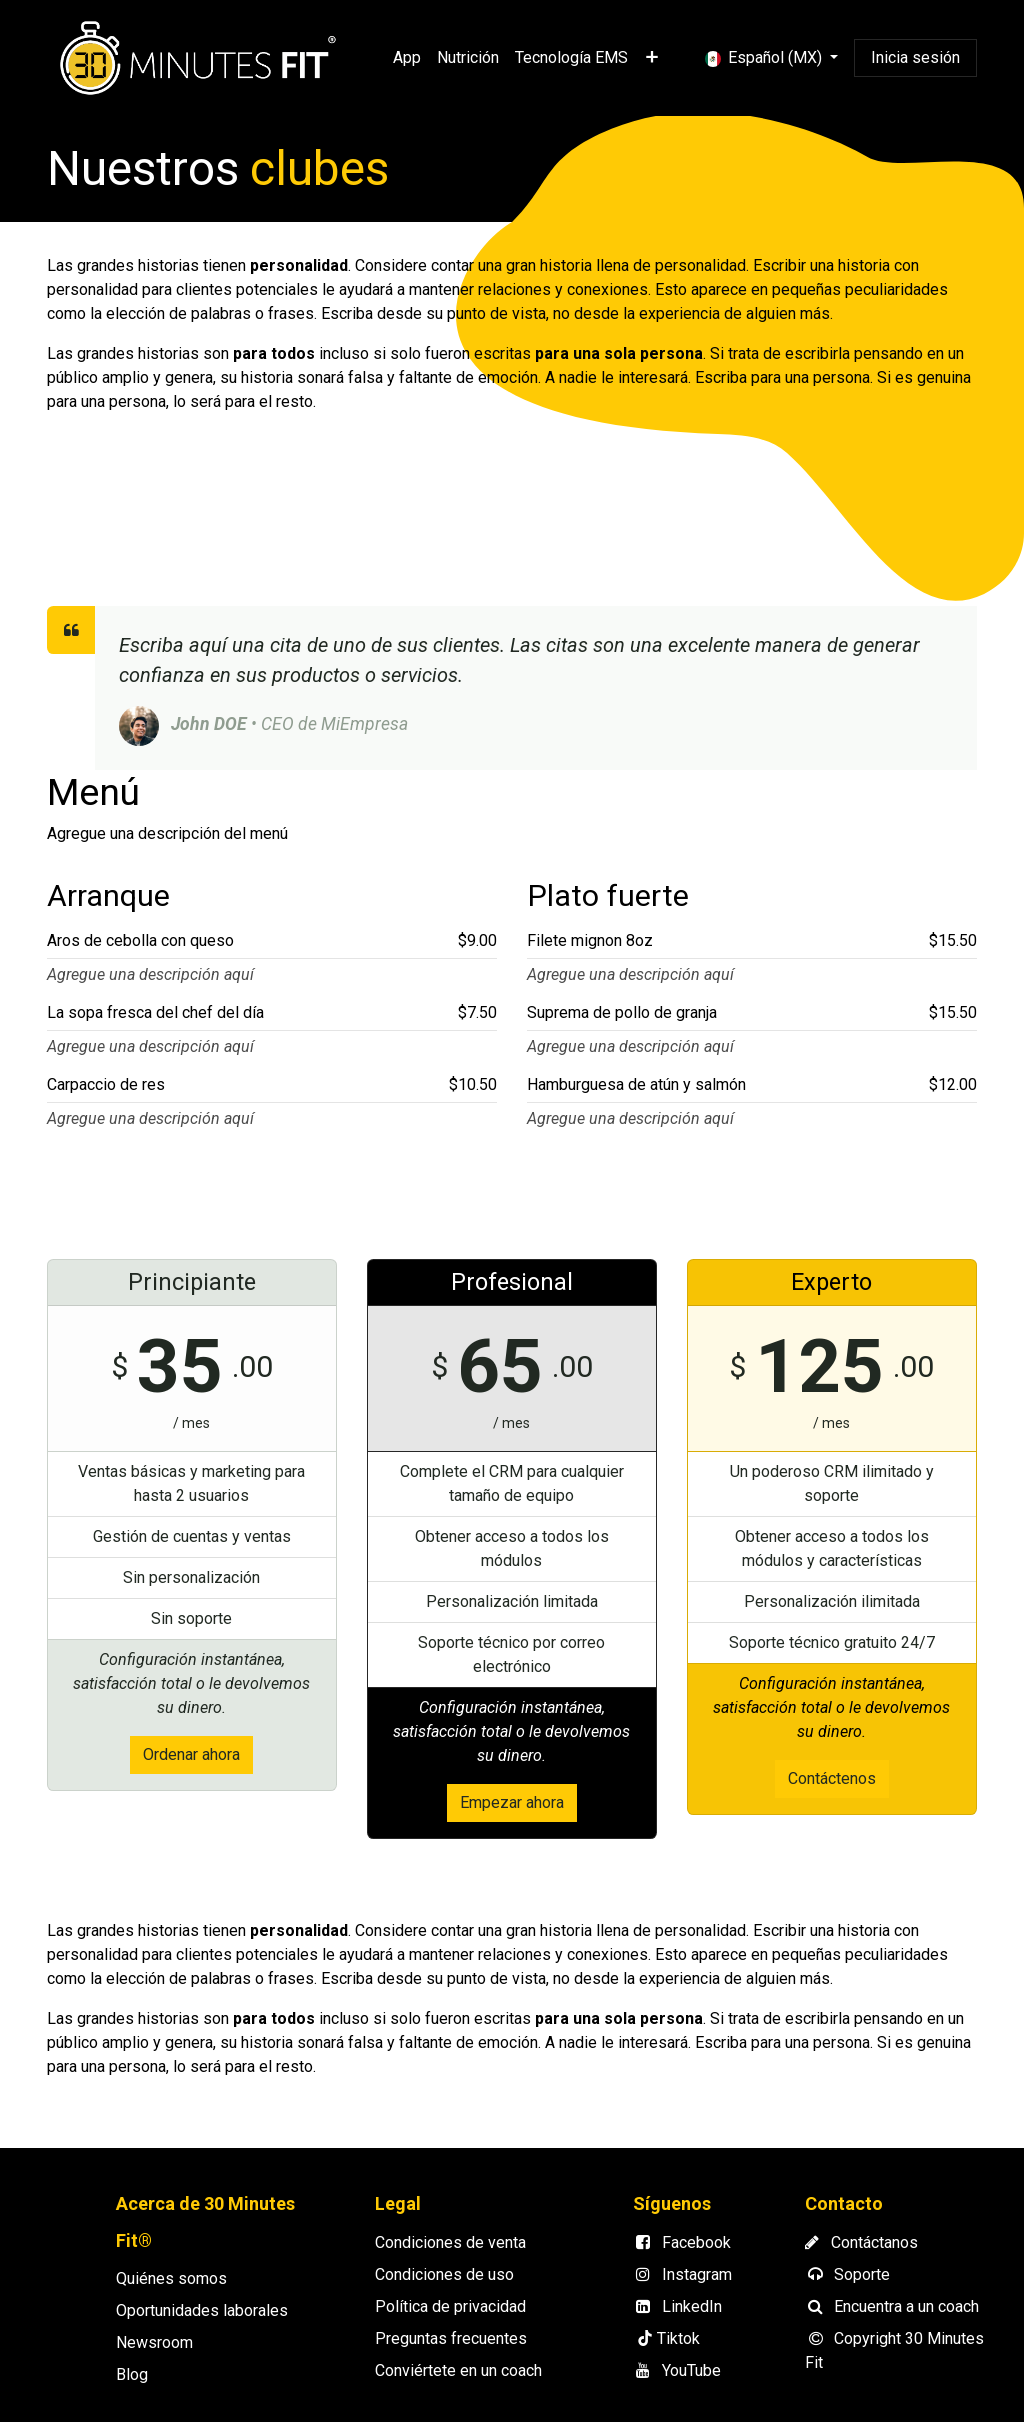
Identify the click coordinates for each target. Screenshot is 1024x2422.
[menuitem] (407, 58)
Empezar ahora (512, 1802)
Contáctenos (832, 1778)
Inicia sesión (915, 57)
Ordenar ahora (191, 1754)
